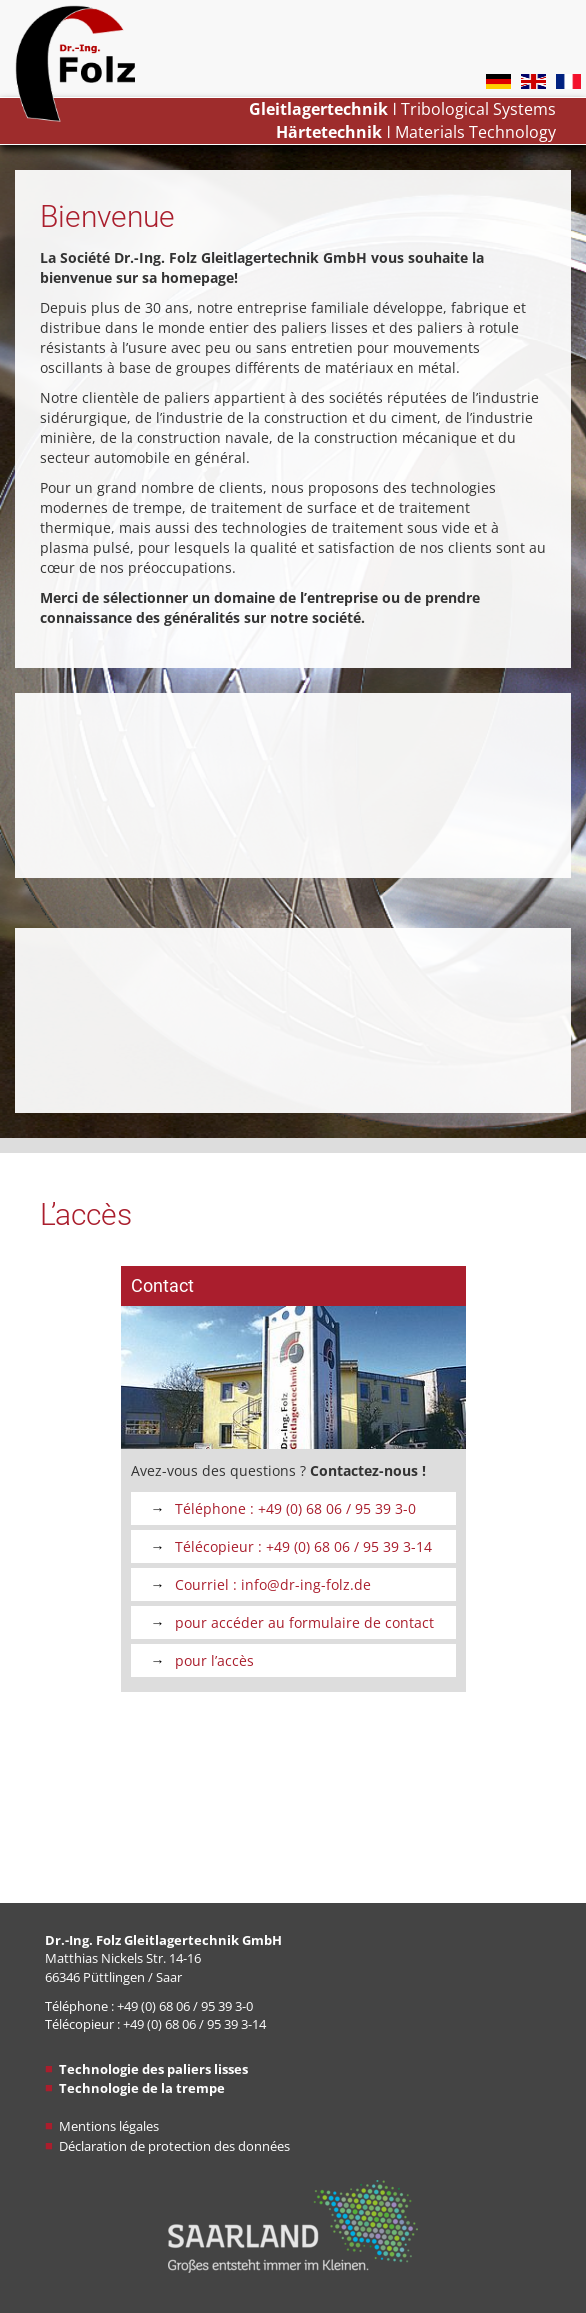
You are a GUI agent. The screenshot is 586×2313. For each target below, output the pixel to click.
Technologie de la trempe (142, 2088)
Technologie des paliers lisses (153, 2069)
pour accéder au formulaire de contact (304, 1622)
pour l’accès (214, 1660)
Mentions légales (109, 2126)
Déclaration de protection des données (174, 2146)
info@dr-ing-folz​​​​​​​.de (306, 1584)
